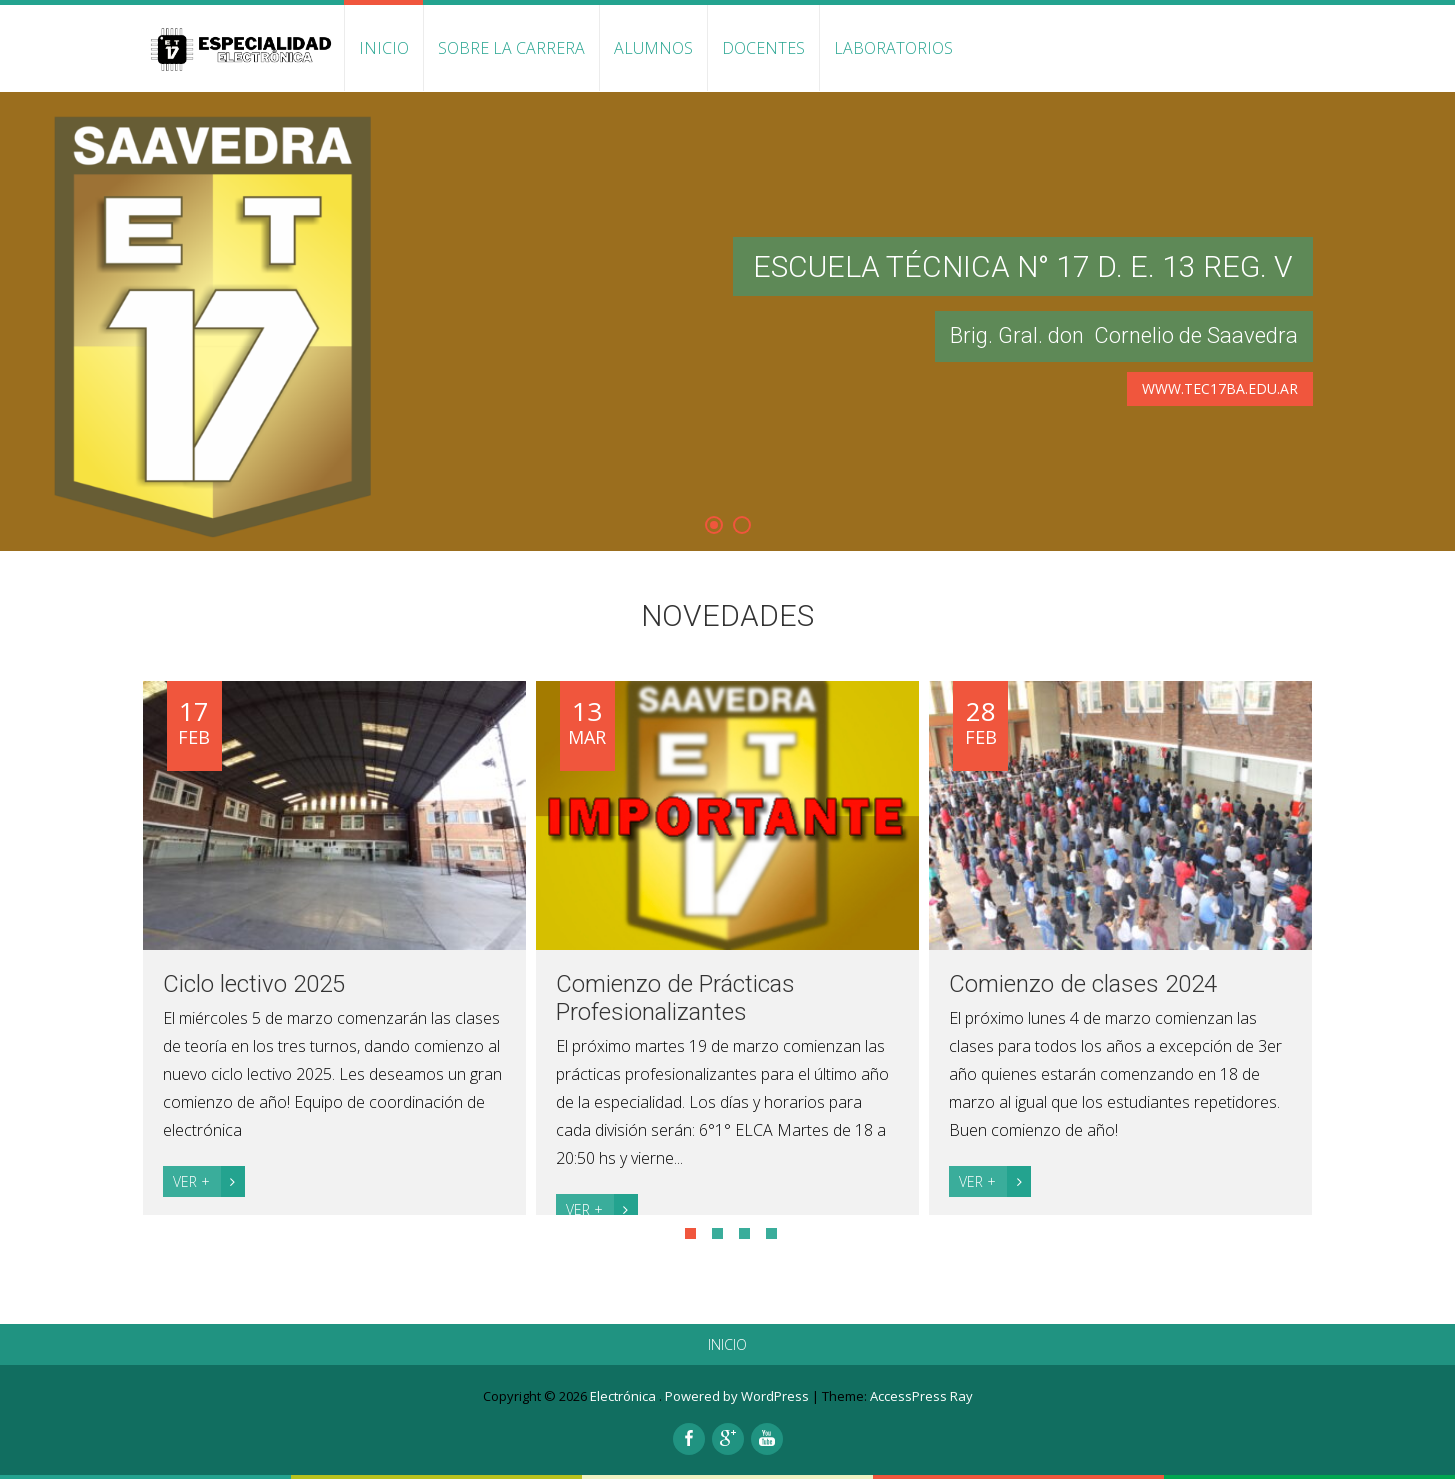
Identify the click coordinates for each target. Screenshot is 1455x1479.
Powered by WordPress (737, 1396)
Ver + (209, 1181)
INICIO (384, 48)
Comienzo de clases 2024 (1083, 984)
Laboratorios (893, 48)
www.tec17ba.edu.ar (1220, 388)
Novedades (727, 615)
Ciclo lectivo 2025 (254, 984)
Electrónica (624, 1396)
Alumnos (653, 48)
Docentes (763, 48)
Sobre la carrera (511, 48)
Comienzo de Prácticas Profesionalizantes (675, 998)
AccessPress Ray (921, 1396)
